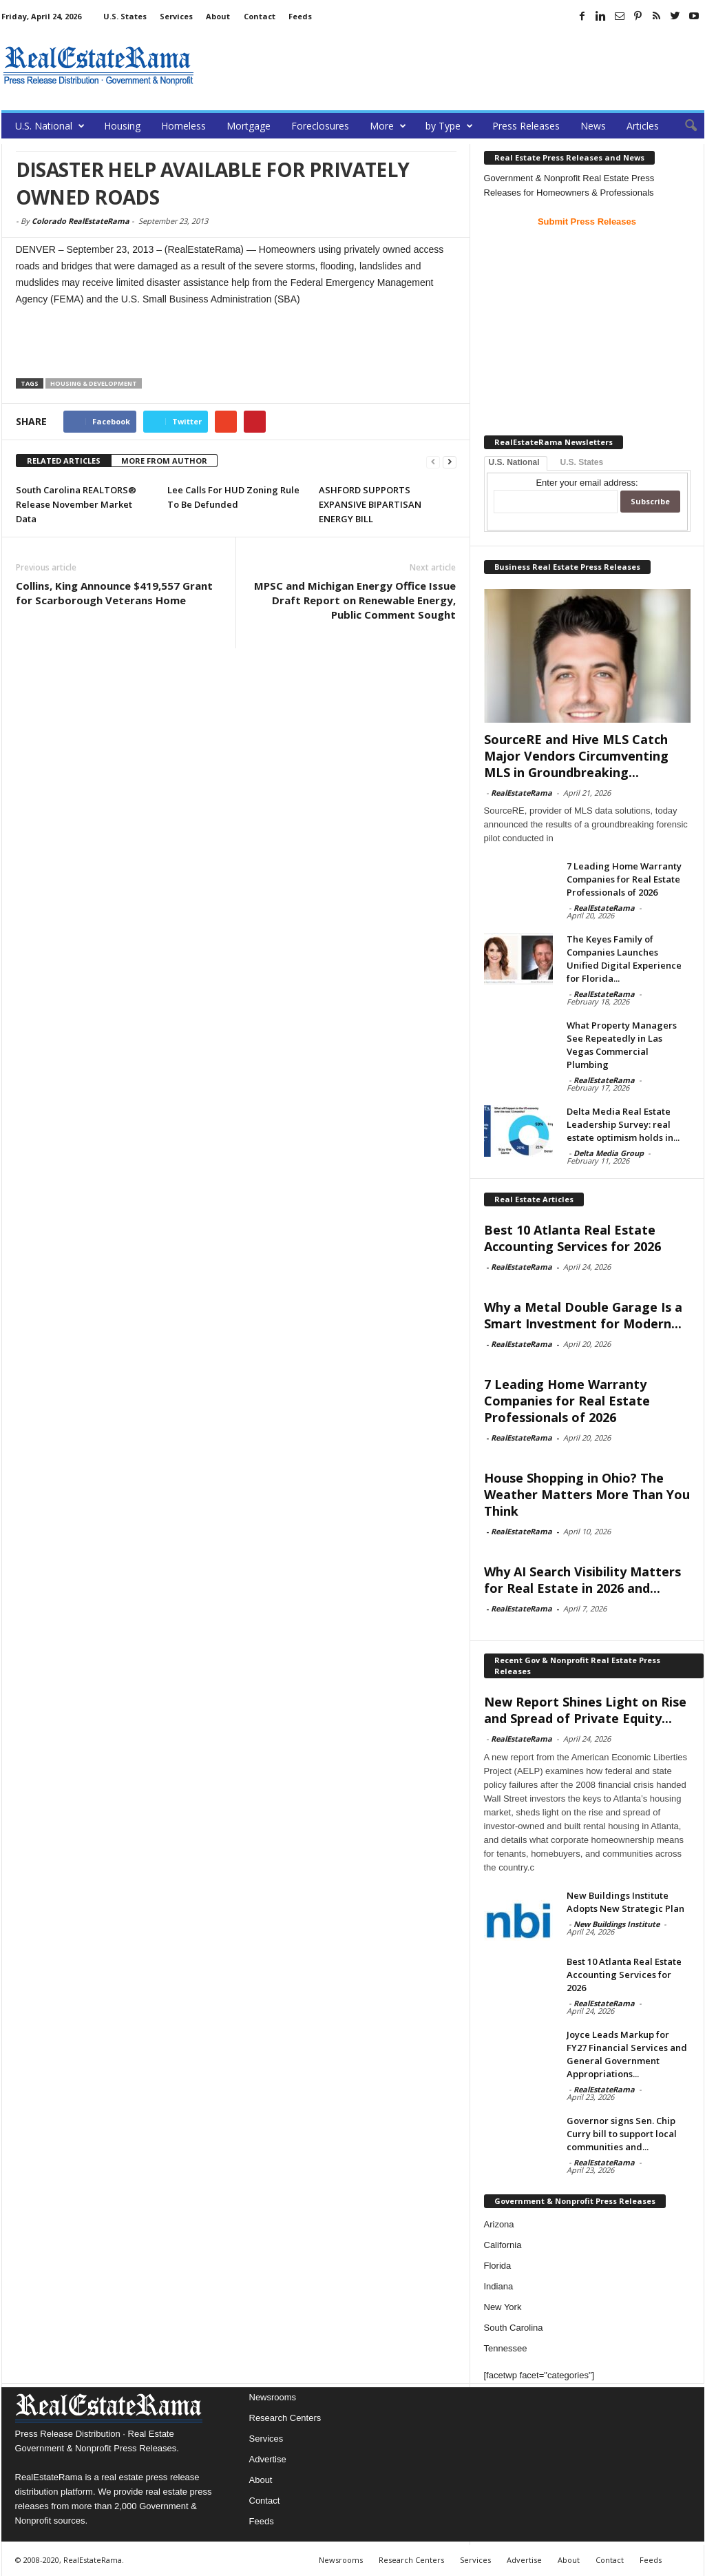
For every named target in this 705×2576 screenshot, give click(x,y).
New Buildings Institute (617, 1924)
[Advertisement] (453, 65)
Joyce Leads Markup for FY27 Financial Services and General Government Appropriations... (627, 2054)
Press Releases (526, 125)
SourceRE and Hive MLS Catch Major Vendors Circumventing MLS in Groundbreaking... (576, 756)
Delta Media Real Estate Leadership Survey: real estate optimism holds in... (623, 1124)
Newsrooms (273, 2397)
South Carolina (513, 2327)
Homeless (183, 125)
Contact (259, 16)
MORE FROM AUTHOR (164, 460)
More (388, 125)
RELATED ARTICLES (64, 460)
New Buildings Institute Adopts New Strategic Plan (625, 1902)
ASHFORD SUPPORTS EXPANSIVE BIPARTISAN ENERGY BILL (370, 504)
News (593, 125)
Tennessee (505, 2348)
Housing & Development (93, 383)
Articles (643, 125)
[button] (684, 126)
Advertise (267, 2459)
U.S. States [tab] (582, 462)
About (218, 16)
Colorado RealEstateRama (80, 221)
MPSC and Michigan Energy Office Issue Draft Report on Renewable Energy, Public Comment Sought (355, 600)
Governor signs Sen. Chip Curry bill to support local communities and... (622, 2133)
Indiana (499, 2286)
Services (176, 16)
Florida (498, 2265)
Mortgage (249, 125)
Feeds (300, 16)
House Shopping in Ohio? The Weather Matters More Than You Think (587, 1494)
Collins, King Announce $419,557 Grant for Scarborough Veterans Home (114, 593)
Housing (122, 125)
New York (503, 2307)
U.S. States (125, 16)
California (503, 2245)
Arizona (499, 2224)
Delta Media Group (609, 1153)
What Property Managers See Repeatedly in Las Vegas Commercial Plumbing (622, 1045)
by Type (449, 125)
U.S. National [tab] (514, 462)
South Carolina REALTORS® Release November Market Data (76, 504)
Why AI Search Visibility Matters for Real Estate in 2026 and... (582, 1579)
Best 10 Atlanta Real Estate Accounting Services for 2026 (572, 1238)
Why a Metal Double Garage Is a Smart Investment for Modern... (583, 1315)
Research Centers (285, 2418)
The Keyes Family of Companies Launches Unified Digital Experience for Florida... (624, 959)
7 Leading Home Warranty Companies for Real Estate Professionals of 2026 (624, 879)
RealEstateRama (521, 792)
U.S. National (50, 125)
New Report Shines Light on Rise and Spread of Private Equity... (585, 1710)
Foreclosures (320, 125)
